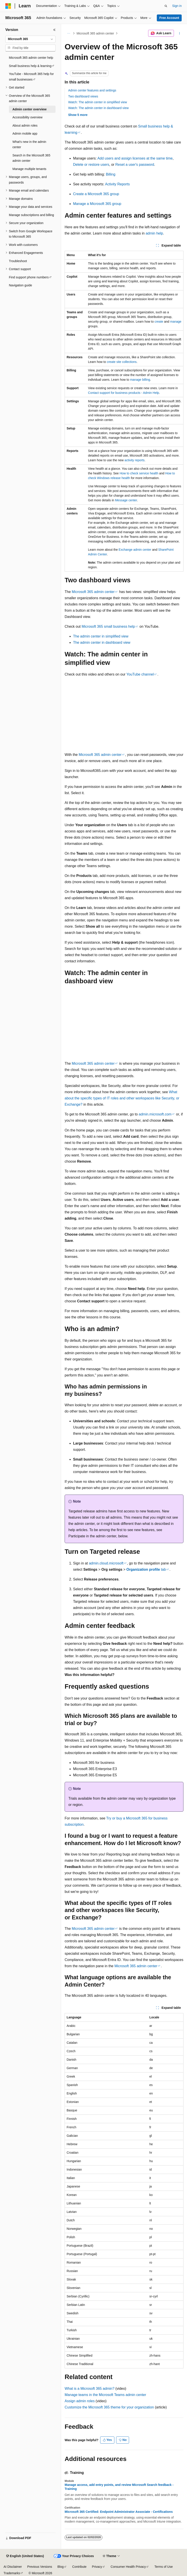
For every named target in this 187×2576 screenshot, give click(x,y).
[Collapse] (54, 30)
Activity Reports (117, 184)
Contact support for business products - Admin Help (123, 393)
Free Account (169, 18)
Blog (61, 2566)
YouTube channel (140, 674)
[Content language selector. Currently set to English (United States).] (25, 2556)
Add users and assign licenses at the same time (135, 158)
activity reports (135, 460)
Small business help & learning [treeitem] (30, 66)
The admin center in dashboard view (101, 642)
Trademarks (12, 2573)
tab (146, 1569)
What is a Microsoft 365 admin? (89, 2388)
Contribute (79, 2566)
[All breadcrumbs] (68, 33)
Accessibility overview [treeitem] (27, 117)
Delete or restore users (91, 164)
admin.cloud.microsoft (106, 1563)
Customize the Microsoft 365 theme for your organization (109, 2407)
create (159, 321)
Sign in (177, 6)
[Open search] (165, 6)
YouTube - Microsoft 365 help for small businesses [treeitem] (31, 76)
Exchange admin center (135, 549)
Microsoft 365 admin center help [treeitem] (31, 57)
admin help (154, 233)
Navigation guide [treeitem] (20, 285)
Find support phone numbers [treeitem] (29, 277)
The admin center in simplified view (100, 636)
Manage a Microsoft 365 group (97, 204)
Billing (110, 174)
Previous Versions (39, 2566)
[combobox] (30, 39)
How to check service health (138, 473)
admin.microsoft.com (155, 1114)
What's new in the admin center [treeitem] (29, 144)
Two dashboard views (83, 96)
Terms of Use (163, 2566)
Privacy (97, 2566)
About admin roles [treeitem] (25, 125)
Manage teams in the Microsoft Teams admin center (105, 2395)
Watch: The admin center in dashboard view (98, 108)
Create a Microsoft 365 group (96, 194)
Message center (126, 500)
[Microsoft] (8, 6)
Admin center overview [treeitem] (29, 109)
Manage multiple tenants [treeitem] (29, 169)
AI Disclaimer (13, 2566)
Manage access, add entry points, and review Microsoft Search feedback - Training (119, 2487)
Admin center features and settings (92, 90)
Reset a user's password (134, 164)
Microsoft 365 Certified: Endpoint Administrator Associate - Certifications (119, 2511)
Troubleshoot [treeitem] (18, 261)
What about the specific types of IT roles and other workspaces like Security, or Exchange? (122, 1098)
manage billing (140, 379)
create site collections (122, 362)
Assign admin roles (80, 2401)
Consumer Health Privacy (128, 2566)
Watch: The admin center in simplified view (97, 102)
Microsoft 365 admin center (95, 33)
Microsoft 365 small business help (108, 626)
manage (175, 321)
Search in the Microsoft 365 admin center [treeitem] (31, 158)
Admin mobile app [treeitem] (24, 133)
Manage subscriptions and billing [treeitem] (31, 215)
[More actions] (179, 33)
